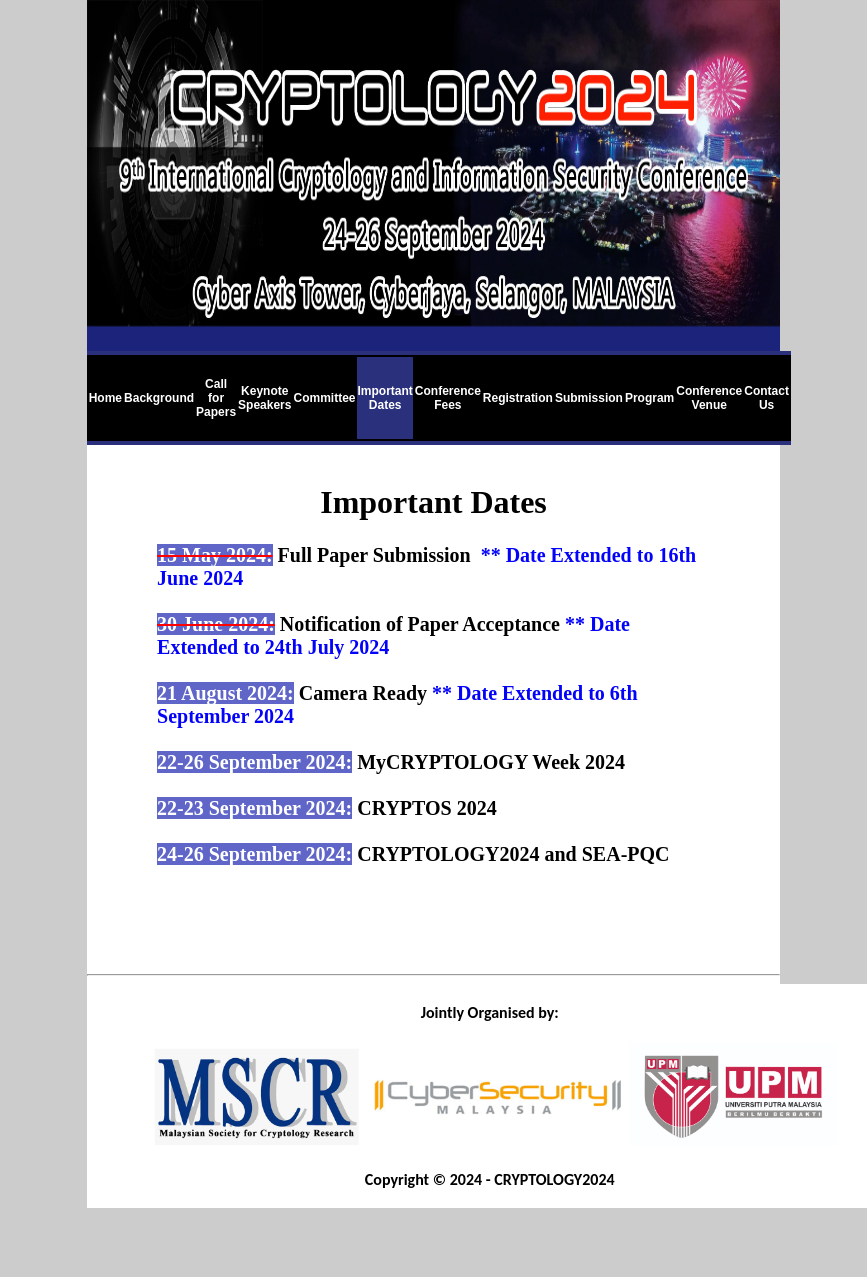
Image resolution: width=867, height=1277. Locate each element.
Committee (324, 398)
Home (105, 398)
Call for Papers (216, 398)
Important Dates (384, 398)
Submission (589, 398)
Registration (518, 398)
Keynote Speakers (264, 398)
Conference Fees (448, 398)
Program (649, 398)
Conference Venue (709, 398)
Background (159, 398)
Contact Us (766, 398)
